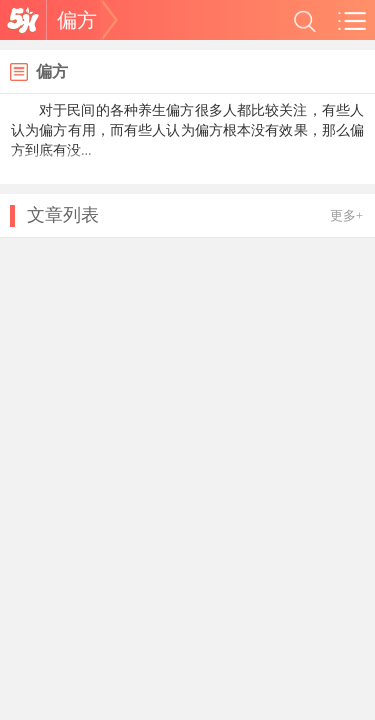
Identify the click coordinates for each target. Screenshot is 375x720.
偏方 (77, 20)
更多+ (346, 215)
